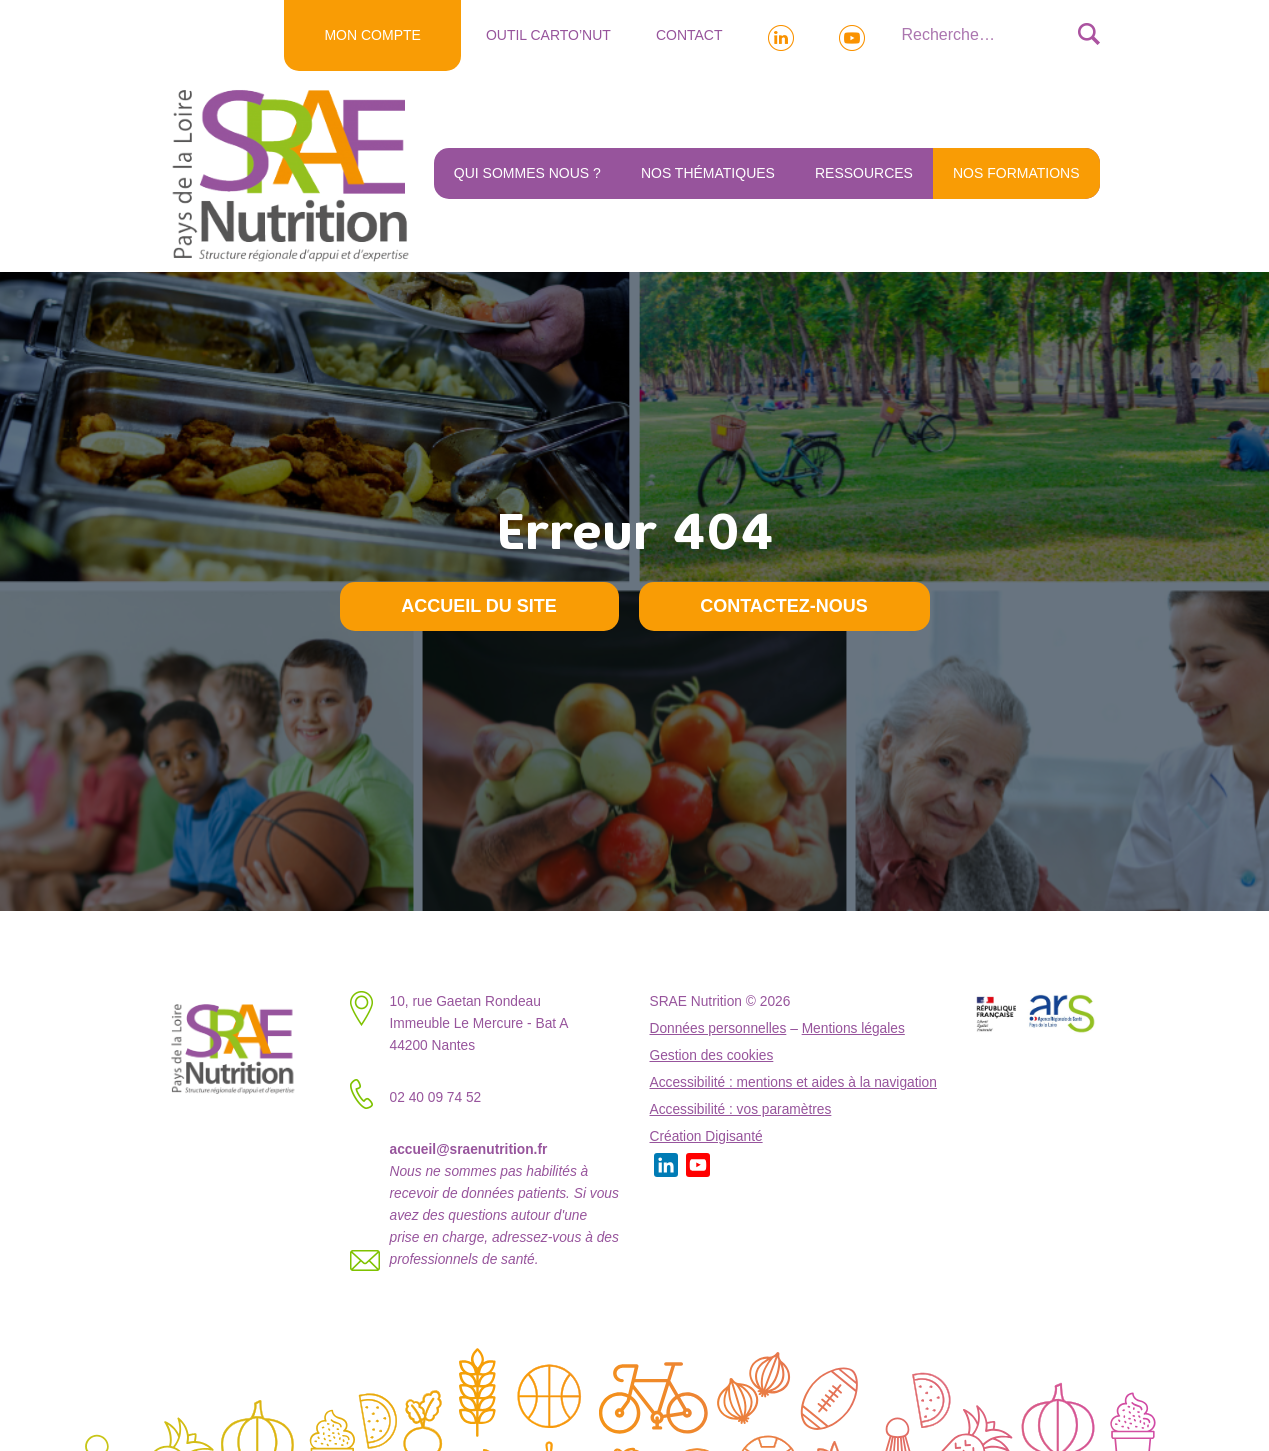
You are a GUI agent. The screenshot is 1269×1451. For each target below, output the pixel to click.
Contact (689, 35)
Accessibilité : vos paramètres (741, 1109)
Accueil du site (479, 606)
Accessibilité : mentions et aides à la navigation (793, 1082)
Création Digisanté (706, 1136)
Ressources (864, 173)
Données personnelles (718, 1028)
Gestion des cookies (712, 1055)
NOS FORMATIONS (1016, 173)
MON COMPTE (372, 35)
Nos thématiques (708, 173)
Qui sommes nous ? (527, 173)
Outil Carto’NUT (548, 35)
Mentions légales (853, 1028)
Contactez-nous (784, 606)
